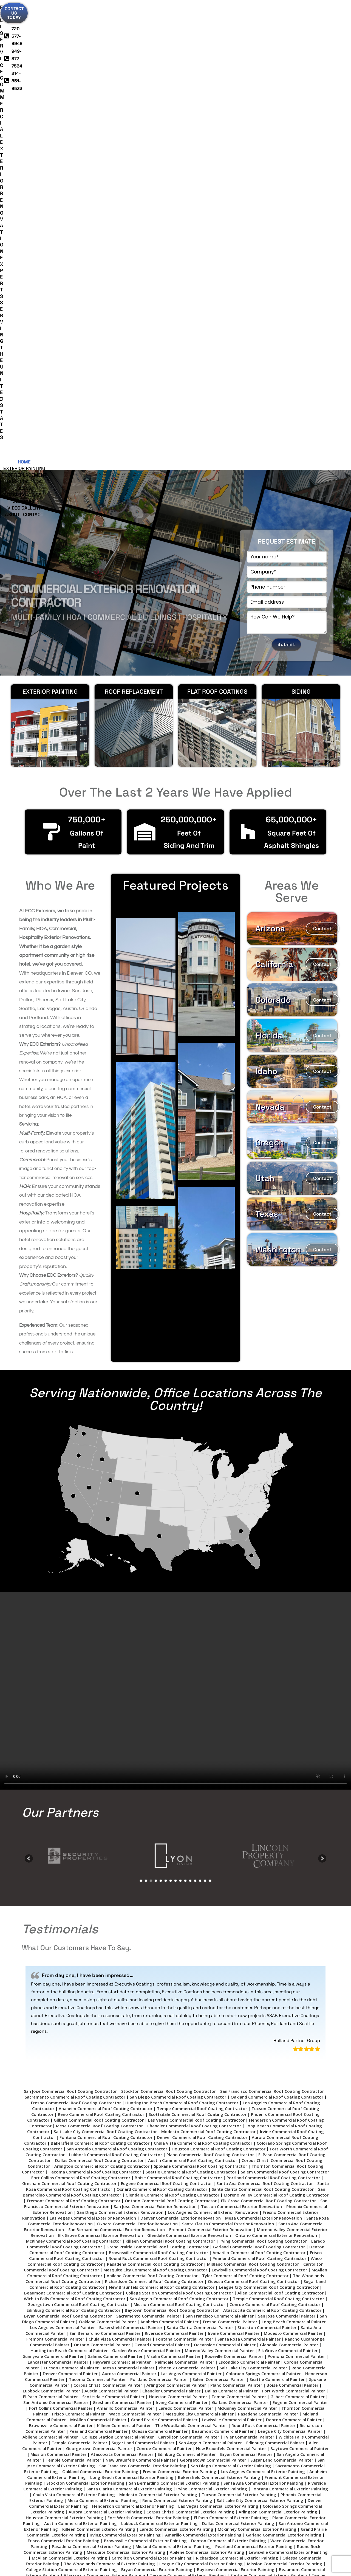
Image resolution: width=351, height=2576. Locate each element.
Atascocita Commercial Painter (122, 1981)
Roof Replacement (122, 33)
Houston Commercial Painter (178, 1923)
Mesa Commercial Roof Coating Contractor (99, 1652)
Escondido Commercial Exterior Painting (260, 2165)
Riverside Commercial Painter (174, 1860)
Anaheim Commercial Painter (169, 1848)
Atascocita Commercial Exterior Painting (104, 2102)
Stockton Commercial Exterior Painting (85, 2009)
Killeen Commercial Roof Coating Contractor (170, 1767)
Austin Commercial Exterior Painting (80, 2050)
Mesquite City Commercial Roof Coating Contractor (155, 1796)
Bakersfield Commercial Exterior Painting (219, 2004)
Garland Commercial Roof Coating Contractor (259, 1773)
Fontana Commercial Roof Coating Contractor (106, 1664)
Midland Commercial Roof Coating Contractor (253, 1790)
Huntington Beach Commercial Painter (69, 1877)
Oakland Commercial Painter (107, 1848)
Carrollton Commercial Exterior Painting (152, 2084)
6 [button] (165, 1407)
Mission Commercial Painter (58, 1981)
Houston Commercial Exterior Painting (64, 2044)
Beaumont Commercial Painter (223, 1958)
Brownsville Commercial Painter (61, 1952)
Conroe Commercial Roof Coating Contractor (275, 1831)
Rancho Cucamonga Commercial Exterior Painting (135, 2159)
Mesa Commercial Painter (128, 1894)
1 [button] (141, 1407)
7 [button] (170, 1407)
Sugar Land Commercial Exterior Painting (130, 2125)
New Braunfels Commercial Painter (231, 1975)
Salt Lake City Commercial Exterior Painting (260, 2027)
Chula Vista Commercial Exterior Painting (74, 2021)
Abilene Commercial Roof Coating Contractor (152, 1802)
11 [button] (190, 1407)
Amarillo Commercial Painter (125, 1934)
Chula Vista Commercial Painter (120, 1865)
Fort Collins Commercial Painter (60, 1934)
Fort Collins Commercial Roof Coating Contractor (80, 1704)
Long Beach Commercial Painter (294, 1848)
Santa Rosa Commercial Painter (249, 1865)
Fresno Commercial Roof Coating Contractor (76, 1629)
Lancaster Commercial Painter (58, 1888)
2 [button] (146, 1407)
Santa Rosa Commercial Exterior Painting (86, 2130)
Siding (192, 33)
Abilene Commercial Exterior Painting (207, 2079)
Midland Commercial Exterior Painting (173, 2073)
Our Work (251, 33)
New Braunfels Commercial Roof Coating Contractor (161, 1813)
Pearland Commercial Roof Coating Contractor (259, 1785)
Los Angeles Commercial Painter (62, 1854)
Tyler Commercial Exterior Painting (90, 2119)
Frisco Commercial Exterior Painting (64, 2067)
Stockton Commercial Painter (266, 1854)
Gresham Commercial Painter (122, 1929)
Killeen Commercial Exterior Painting (98, 2055)
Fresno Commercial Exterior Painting (179, 1998)
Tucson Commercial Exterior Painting (239, 2021)
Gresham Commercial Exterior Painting (125, 2136)
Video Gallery (283, 33)
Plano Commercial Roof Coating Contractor (210, 1681)
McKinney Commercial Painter (247, 1934)
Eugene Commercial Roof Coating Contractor (166, 1710)
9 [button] (180, 1407)
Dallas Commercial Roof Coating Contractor (99, 1687)
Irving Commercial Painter (182, 1929)
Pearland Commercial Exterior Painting (254, 2073)
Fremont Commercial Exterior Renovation (211, 1756)
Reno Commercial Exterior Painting (177, 2027)
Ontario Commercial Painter (102, 1871)
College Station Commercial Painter (118, 1963)
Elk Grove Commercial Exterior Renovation (100, 1762)
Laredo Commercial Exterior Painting (176, 2055)
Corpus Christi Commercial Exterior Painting (190, 2038)
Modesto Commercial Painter (293, 1860)
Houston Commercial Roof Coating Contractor (218, 1675)
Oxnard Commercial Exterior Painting (169, 2130)
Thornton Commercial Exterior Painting (258, 2119)
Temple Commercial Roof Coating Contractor (278, 1825)
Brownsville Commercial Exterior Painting (145, 2067)
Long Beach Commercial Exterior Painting (132, 2004)
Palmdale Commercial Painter (184, 1888)
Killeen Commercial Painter (124, 1952)
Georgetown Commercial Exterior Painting (211, 2136)
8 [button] (175, 1407)
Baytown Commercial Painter (299, 1975)
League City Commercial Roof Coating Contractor (269, 1813)
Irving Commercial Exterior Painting (125, 2061)
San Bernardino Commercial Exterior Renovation (116, 1756)
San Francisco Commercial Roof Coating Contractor (272, 1618)
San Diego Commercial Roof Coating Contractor (178, 1623)
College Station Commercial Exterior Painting (71, 2096)
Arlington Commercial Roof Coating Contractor (101, 1692)
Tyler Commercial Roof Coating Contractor (245, 1802)
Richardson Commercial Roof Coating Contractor (154, 1808)
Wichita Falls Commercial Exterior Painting (171, 2119)
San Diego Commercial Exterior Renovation (120, 1739)
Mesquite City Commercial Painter (199, 1940)
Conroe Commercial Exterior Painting (259, 2142)
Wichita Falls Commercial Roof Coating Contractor (74, 1825)
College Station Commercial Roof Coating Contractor (179, 1819)
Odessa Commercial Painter (160, 1958)
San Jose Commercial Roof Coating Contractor (70, 1618)
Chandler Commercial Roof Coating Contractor (194, 1652)
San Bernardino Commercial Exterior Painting (174, 2009)
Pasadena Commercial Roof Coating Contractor (155, 1790)
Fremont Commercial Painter (55, 1865)
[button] (29, 1385)
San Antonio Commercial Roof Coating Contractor (117, 1675)
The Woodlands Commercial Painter (191, 1952)
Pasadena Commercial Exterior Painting (91, 2073)
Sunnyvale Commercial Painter (53, 1883)
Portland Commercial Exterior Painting (226, 2113)
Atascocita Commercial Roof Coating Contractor (272, 1837)
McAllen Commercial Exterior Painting (69, 2084)
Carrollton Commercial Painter (188, 1963)
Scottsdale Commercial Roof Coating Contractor (198, 1641)
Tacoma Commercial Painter (97, 1906)
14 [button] (205, 1407)
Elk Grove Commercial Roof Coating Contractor (268, 1727)
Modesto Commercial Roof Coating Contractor (208, 1658)
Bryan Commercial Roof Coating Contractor (68, 1842)
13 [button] (200, 1407)
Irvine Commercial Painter (233, 1860)
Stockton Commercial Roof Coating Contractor (168, 1618)
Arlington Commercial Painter (176, 1911)
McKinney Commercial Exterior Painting (257, 2055)
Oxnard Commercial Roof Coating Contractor (162, 1716)
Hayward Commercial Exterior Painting (177, 2165)
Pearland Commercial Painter (98, 1958)
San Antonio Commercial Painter (55, 1929)
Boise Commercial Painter (292, 1911)
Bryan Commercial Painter (246, 1981)
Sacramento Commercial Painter (148, 1842)
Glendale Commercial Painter (289, 1871)
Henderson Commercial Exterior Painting (133, 2032)
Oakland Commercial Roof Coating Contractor (277, 1623)
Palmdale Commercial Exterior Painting (228, 2159)
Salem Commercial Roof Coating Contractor (285, 1698)
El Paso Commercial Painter (50, 1923)
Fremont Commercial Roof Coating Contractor (73, 1727)
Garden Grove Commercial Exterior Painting (90, 2165)
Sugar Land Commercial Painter (143, 1969)
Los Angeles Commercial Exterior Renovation (213, 1739)
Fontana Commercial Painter (184, 1865)
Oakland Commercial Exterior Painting (100, 1998)
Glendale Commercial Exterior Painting (92, 2142)
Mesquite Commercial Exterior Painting (126, 2079)
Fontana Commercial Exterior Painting (289, 2015)
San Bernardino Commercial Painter (104, 1860)
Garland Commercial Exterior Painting (283, 2061)
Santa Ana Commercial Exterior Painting (263, 2009)
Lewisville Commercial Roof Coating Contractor (259, 1796)
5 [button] (160, 1407)
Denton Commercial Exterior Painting (228, 2067)
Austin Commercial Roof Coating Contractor (192, 1687)
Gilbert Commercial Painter (297, 1923)
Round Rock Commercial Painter (263, 1952)
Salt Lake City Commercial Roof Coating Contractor (105, 1658)
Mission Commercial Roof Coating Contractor (179, 1831)
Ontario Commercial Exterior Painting (248, 2130)
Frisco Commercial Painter (78, 1940)
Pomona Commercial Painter (296, 1883)
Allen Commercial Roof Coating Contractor (280, 1819)
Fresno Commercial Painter (230, 1848)
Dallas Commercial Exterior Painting (238, 2050)
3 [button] (150, 1407)
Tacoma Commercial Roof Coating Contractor (95, 1698)
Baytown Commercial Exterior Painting (235, 2096)
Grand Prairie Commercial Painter (164, 1946)
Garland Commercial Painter (240, 1929)
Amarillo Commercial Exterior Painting (203, 2061)
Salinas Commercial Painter (115, 1883)
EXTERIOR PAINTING (50, 218)
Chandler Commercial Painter (171, 1917)
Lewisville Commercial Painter (232, 1946)
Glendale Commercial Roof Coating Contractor (172, 1721)
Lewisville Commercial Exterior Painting (288, 2079)
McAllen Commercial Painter (98, 1946)
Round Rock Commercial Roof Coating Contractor (158, 1785)
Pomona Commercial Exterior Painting (177, 2153)
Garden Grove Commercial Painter (146, 1877)
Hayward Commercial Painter (122, 1888)
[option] (80, 1382)
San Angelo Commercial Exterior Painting (217, 2125)
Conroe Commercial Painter (164, 1975)
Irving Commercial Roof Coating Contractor (263, 1767)
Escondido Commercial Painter (249, 1888)
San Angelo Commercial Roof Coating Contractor (179, 1825)
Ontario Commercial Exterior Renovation (276, 1762)
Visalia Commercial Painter (173, 1883)
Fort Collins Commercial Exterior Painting (176, 2142)
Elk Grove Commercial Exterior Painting (207, 2148)
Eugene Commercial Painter (300, 1929)
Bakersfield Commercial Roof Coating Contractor (100, 1669)
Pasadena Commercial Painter (268, 1940)
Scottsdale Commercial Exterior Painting (128, 2107)
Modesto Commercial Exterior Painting (158, 2021)
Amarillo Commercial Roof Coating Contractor (259, 1779)
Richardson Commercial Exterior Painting (237, 2084)
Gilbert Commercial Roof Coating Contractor (99, 1646)
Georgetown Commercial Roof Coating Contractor (78, 1831)
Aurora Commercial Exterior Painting (105, 2038)
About (157, 39)
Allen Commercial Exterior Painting (128, 2148)
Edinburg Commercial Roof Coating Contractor (73, 1837)
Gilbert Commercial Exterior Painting (147, 2113)
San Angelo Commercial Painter (210, 1969)
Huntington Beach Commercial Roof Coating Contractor (181, 1629)
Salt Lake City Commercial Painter (253, 1894)
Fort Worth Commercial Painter (293, 1917)
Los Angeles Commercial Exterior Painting (263, 1998)
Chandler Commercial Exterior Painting (67, 2113)
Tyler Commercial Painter (248, 1963)
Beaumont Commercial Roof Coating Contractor (72, 1819)
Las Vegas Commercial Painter (191, 1900)
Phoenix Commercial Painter (187, 1894)
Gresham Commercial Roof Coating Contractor (69, 1710)
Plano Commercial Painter (236, 1911)
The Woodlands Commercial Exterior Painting (109, 2090)
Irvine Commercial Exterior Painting (211, 2015)
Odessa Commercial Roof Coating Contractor (253, 1808)
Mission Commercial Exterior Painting (284, 2090)
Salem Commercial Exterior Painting (288, 2107)
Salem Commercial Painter (219, 1906)
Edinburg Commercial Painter (275, 1969)
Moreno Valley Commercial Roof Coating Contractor (276, 1721)
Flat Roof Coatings (217, 218)
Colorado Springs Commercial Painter (263, 1900)
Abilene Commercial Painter (50, 1963)
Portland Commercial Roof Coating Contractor (273, 1704)
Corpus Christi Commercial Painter (107, 1911)
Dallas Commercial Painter (231, 1917)
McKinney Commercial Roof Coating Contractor (73, 1767)
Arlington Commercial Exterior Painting (278, 2038)
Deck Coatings (219, 33)
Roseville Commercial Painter (234, 1883)
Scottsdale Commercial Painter (113, 1923)
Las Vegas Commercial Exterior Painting (218, 2032)
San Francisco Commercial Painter (220, 1842)
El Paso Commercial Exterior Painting (231, 2044)
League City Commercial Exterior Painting (201, 2090)
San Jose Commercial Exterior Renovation (155, 1733)
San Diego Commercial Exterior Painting (231, 1992)
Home (44, 33)
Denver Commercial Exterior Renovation (180, 1744)
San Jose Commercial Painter (286, 1842)
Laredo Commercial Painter (185, 1934)
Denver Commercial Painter (70, 1900)
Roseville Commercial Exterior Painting (259, 2153)
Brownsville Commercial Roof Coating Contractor (158, 1779)
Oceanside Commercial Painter (225, 1871)
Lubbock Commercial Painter (51, 1917)
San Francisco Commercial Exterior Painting (142, 1992)
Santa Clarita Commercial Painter (200, 1854)
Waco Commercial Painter (135, 1940)
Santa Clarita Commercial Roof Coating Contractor (263, 1716)
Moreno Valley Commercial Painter (219, 1877)
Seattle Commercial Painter (277, 1906)
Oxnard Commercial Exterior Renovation (137, 1750)
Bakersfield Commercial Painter (130, 1854)
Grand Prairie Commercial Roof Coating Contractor (157, 1773)
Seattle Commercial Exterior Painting (210, 2107)
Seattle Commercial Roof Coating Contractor (191, 1698)
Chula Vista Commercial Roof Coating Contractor (203, 1669)
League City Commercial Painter (290, 1958)
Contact (178, 39)
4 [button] (155, 1407)
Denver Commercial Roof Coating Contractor (202, 1664)
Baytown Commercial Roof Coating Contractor (172, 1837)
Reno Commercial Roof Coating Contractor (101, 1641)
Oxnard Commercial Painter (161, 1871)
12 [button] (195, 1407)
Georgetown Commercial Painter (99, 1975)
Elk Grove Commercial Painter (288, 1877)
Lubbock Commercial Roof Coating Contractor (115, 1681)
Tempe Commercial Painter (238, 1923)
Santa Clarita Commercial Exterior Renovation (228, 1750)
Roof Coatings (165, 33)
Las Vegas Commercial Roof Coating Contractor (196, 1646)
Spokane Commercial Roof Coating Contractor (200, 1692)
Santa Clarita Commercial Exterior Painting (129, 2015)
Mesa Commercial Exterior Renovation (263, 1744)
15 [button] (210, 1407)
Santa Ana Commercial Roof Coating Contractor (264, 1710)
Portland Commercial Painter (159, 1906)
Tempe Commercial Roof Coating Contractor (202, 1635)
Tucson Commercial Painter (71, 1894)
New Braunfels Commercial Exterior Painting (90, 2153)
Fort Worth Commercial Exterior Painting (148, 2044)
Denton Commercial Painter (294, 1946)
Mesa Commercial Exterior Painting (102, 2027)
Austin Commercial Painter (111, 1917)
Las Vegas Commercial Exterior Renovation (93, 1744)
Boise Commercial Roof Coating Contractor (178, 1704)
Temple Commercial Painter (79, 1969)
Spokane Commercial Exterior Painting (268, 2102)
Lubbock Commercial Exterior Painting (159, 2050)
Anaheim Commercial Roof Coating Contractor (105, 1635)
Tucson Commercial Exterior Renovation (241, 1733)
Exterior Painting (75, 33)
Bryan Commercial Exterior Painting (157, 2096)
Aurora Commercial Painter (129, 1900)
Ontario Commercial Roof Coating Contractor (171, 1727)
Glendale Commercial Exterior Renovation (189, 1762)
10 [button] (185, 1407)
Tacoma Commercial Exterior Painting (188, 2102)
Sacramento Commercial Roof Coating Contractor (75, 1623)
